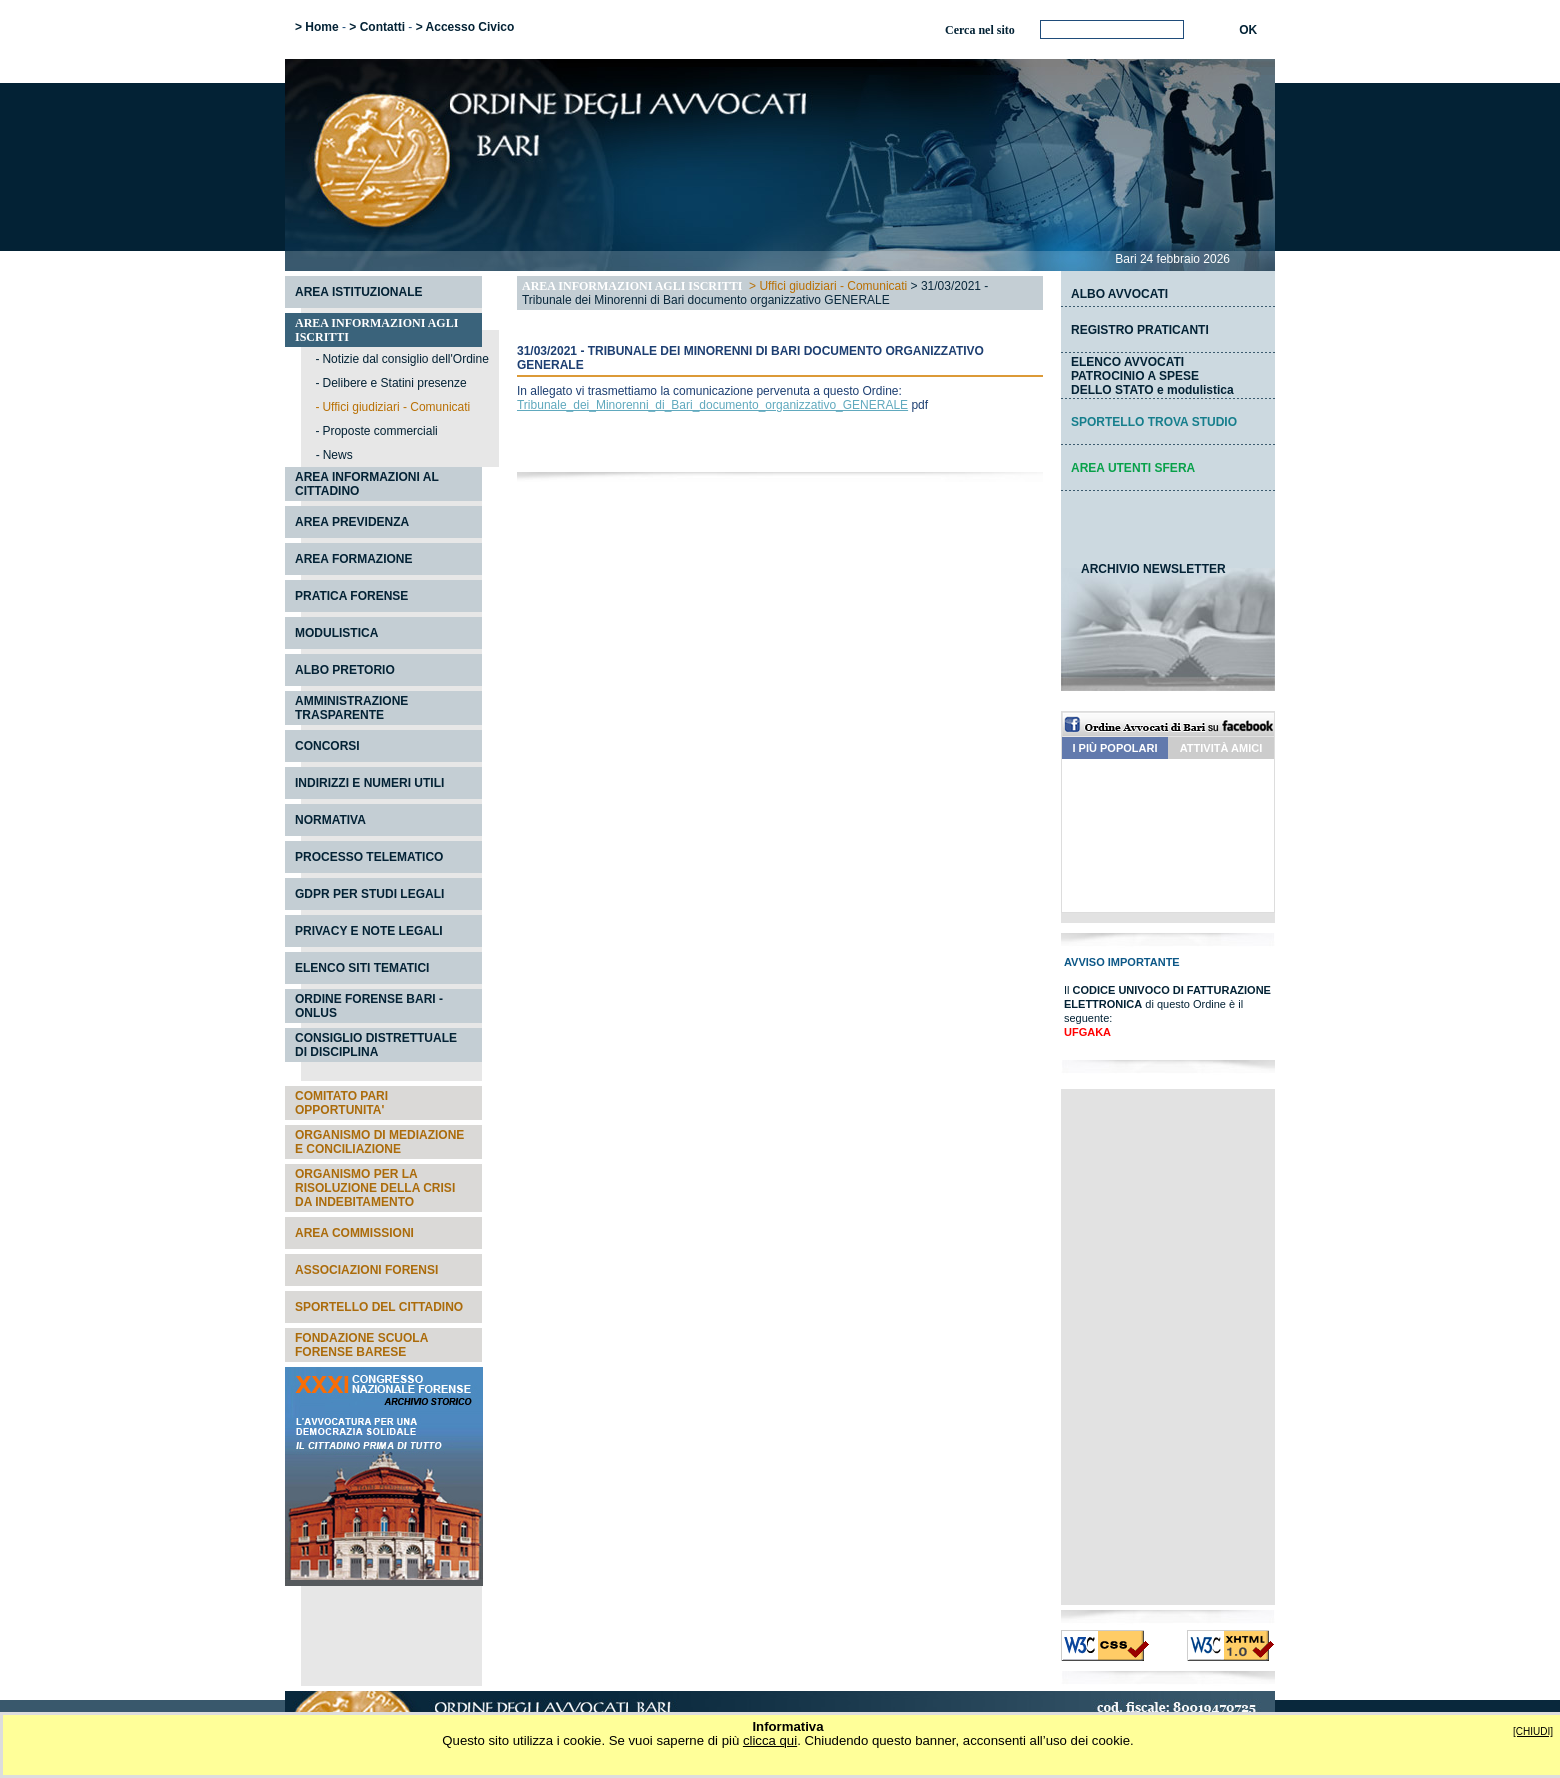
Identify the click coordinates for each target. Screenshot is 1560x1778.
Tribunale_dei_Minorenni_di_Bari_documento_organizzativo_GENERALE (712, 405)
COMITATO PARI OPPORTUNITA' (341, 1103)
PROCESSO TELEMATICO (369, 857)
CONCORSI (327, 746)
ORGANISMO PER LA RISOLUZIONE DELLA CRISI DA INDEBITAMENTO (375, 1188)
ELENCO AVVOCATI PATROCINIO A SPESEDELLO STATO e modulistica (1152, 376)
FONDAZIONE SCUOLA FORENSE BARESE (361, 1345)
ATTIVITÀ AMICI (1221, 748)
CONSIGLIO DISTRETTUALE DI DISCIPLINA (376, 1045)
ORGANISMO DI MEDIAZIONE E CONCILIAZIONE (379, 1142)
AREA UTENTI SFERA (1133, 468)
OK (1248, 30)
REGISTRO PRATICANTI (1140, 330)
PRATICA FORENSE (351, 596)
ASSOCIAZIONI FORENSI (366, 1270)
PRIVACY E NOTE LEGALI (369, 931)
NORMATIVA (330, 820)
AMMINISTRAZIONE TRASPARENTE (351, 708)
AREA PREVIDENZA (352, 522)
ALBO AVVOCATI (1119, 294)
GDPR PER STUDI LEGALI (369, 894)
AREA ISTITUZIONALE (359, 292)
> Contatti (377, 27)
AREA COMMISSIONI (354, 1233)
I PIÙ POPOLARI (1115, 748)
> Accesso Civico (465, 27)
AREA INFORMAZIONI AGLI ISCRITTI (632, 286)
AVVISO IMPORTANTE (1122, 962)
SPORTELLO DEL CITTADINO (379, 1307)
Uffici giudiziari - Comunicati (833, 286)
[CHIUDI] (1533, 1731)
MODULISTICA (336, 633)
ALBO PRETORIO (345, 670)
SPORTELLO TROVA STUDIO (1154, 422)
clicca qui (770, 1740)
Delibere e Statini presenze (395, 383)
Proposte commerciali (379, 431)
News (338, 455)
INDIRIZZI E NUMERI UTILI (369, 783)
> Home (317, 27)
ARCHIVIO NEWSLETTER (1153, 569)
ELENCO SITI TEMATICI (362, 968)
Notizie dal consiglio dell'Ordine (405, 359)
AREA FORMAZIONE (354, 559)
